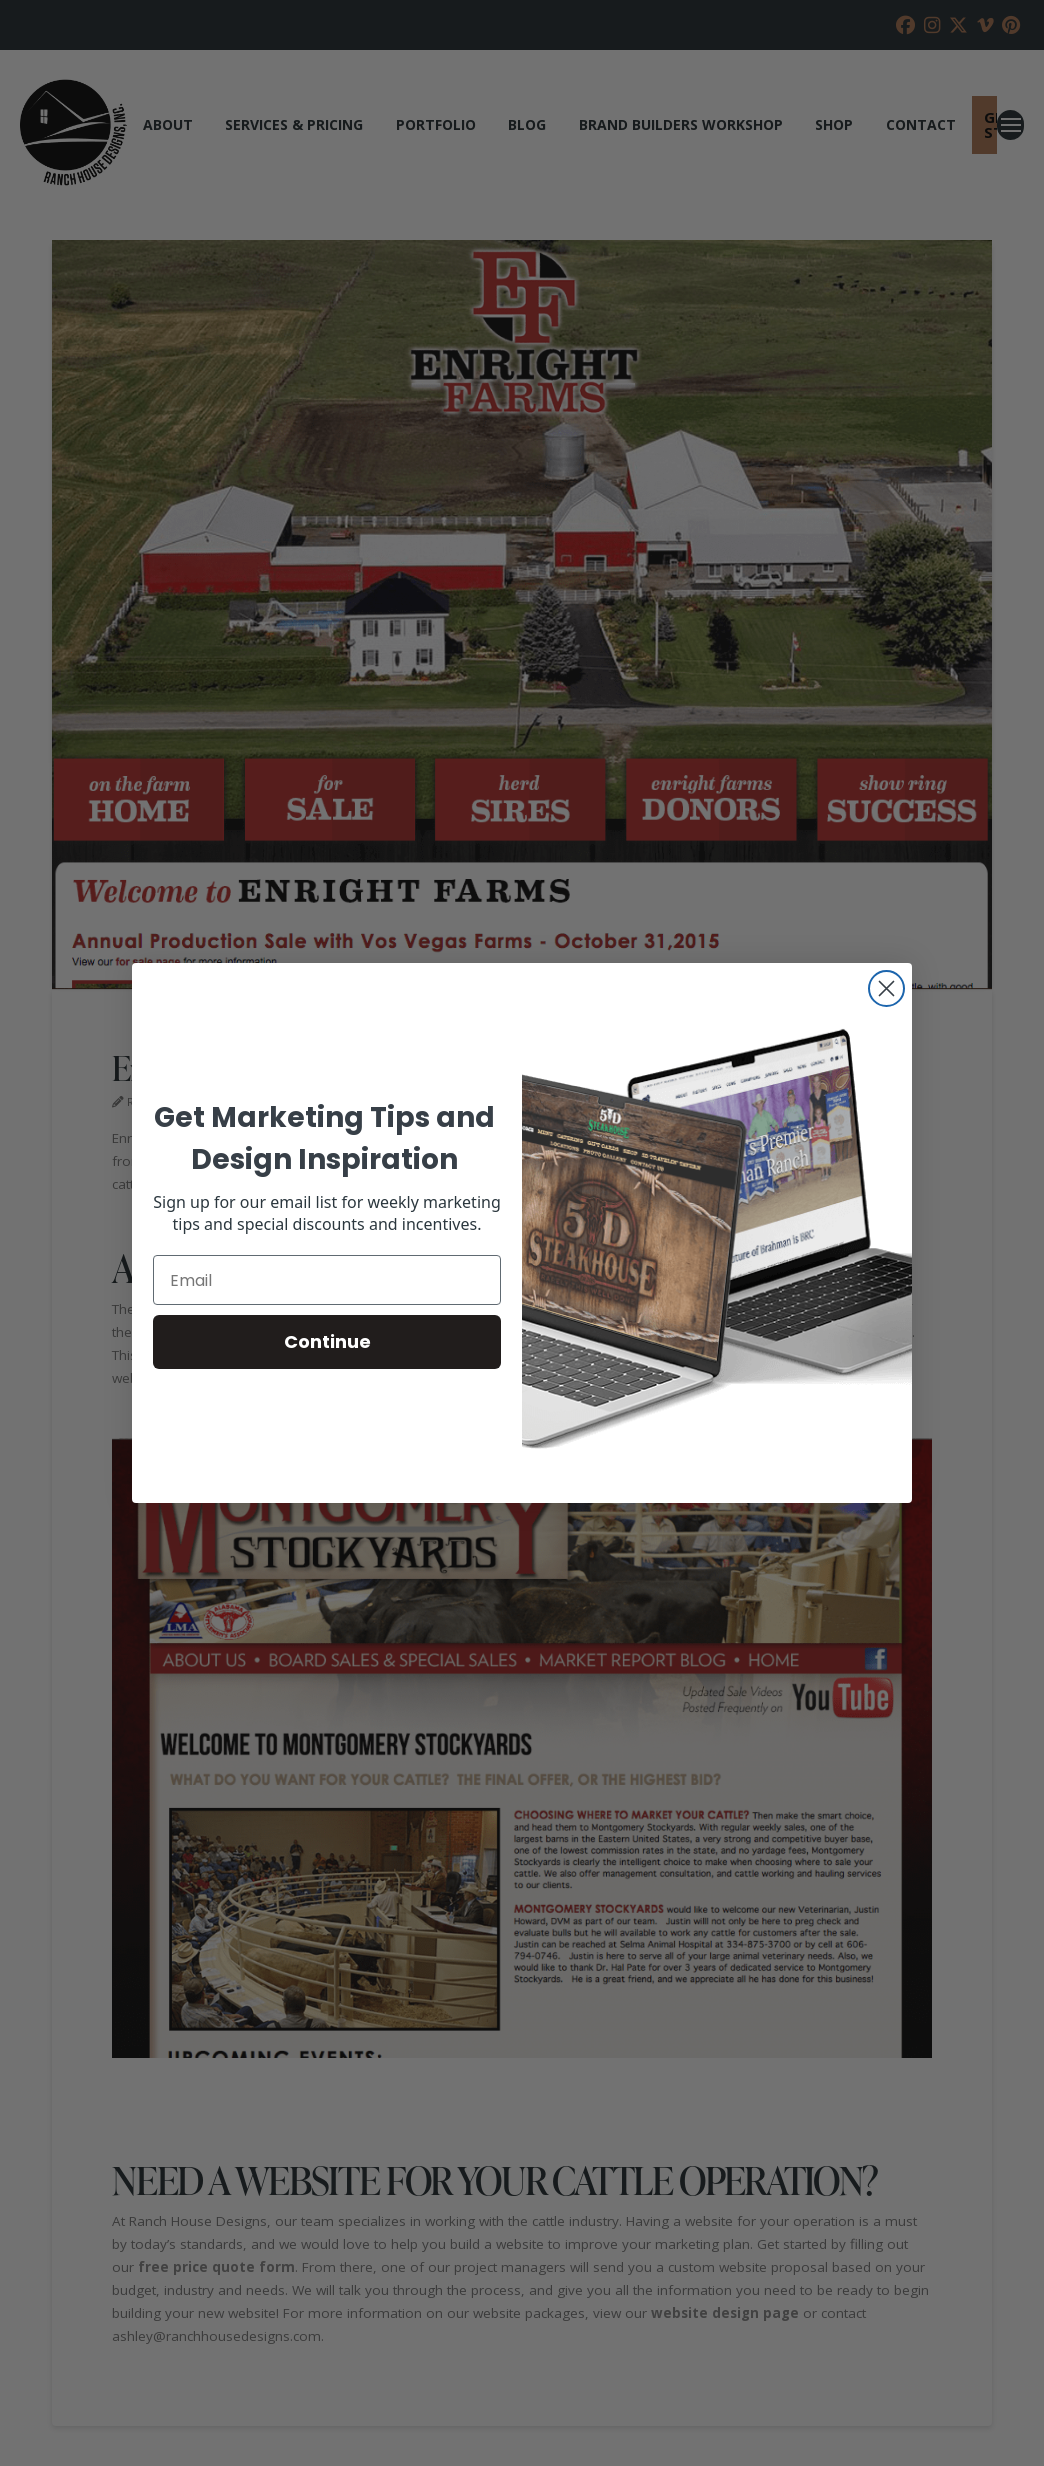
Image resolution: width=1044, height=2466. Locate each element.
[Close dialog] (886, 988)
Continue (327, 1341)
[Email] (327, 1280)
